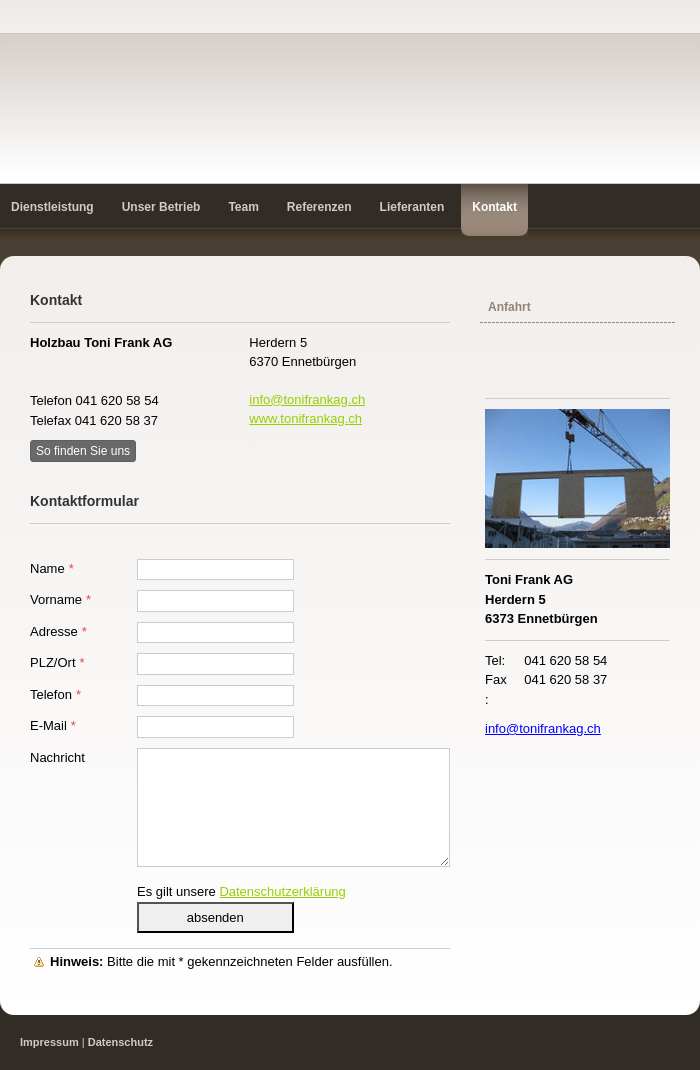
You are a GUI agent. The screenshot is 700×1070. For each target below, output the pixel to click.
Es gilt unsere (241, 891)
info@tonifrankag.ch (307, 399)
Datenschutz (120, 1042)
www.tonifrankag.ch (305, 418)
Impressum (49, 1042)
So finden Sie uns (83, 451)
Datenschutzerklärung (282, 891)
